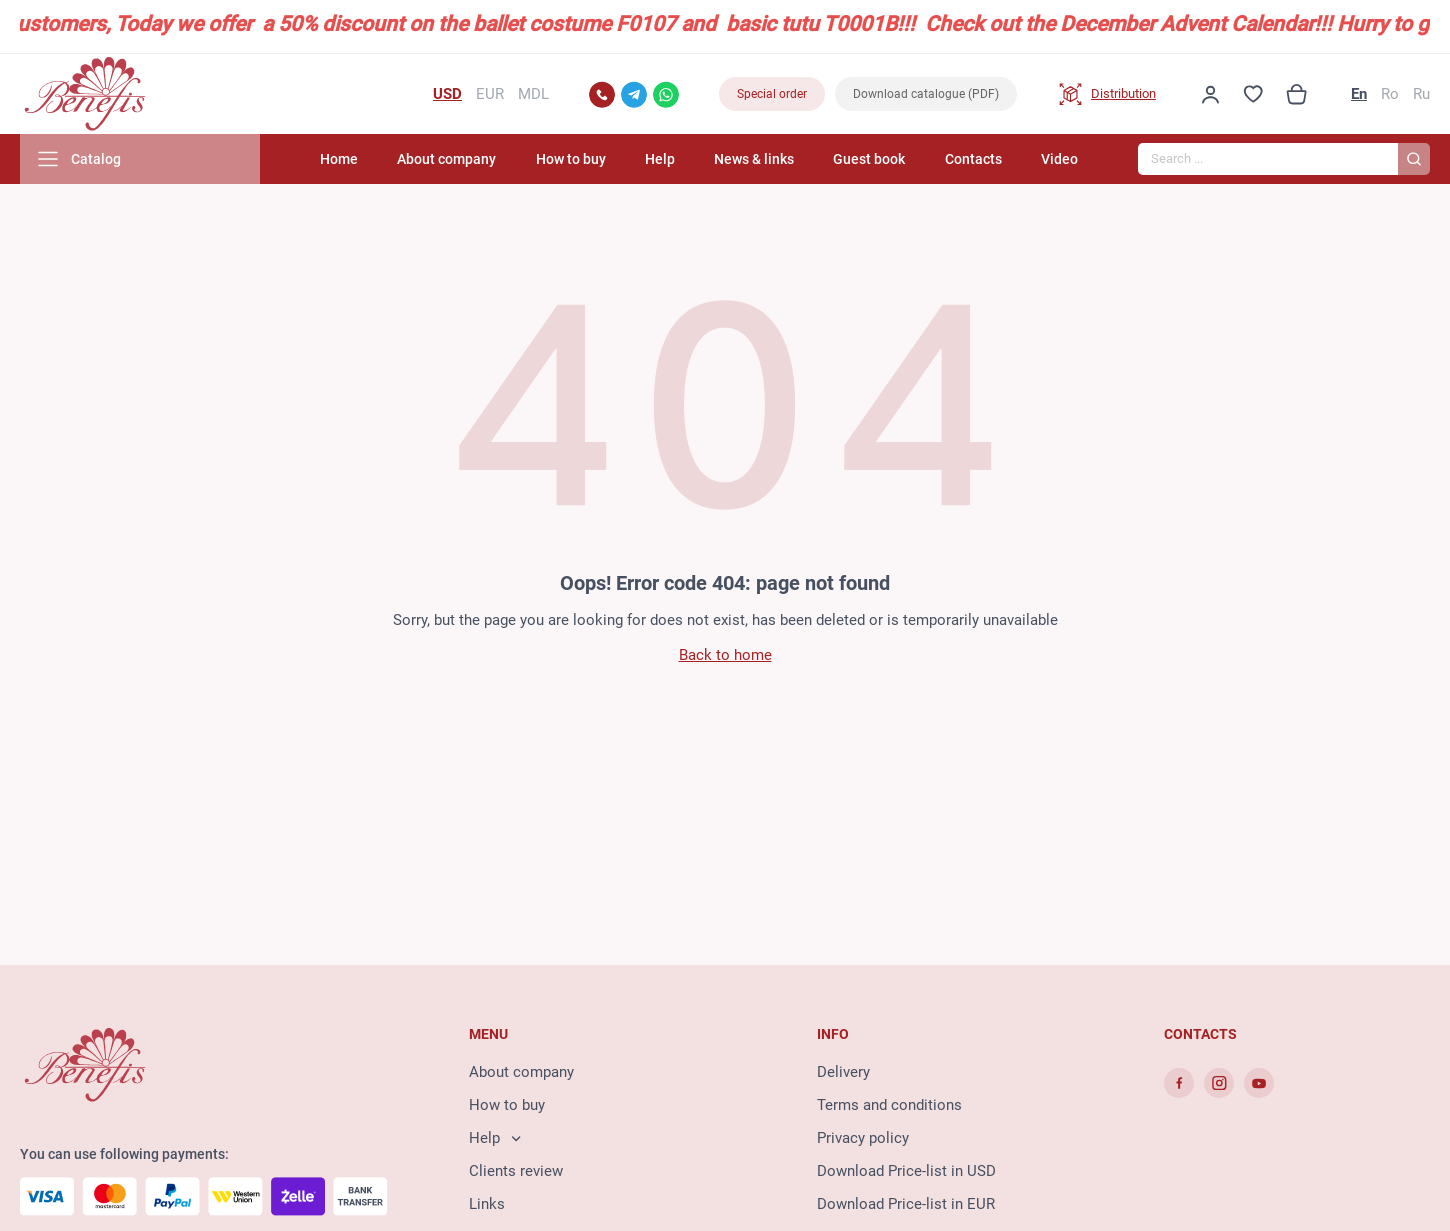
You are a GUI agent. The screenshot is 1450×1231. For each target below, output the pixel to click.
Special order (772, 94)
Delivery (843, 1072)
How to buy (571, 159)
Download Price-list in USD (906, 1171)
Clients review (516, 1171)
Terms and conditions (889, 1105)
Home (339, 159)
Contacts (973, 159)
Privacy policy (863, 1138)
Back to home (725, 655)
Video (1059, 159)
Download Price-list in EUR (906, 1204)
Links (487, 1204)
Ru (1421, 94)
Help (660, 159)
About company (446, 159)
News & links (754, 159)
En (1359, 94)
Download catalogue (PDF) (926, 94)
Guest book (869, 159)
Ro (1390, 94)
